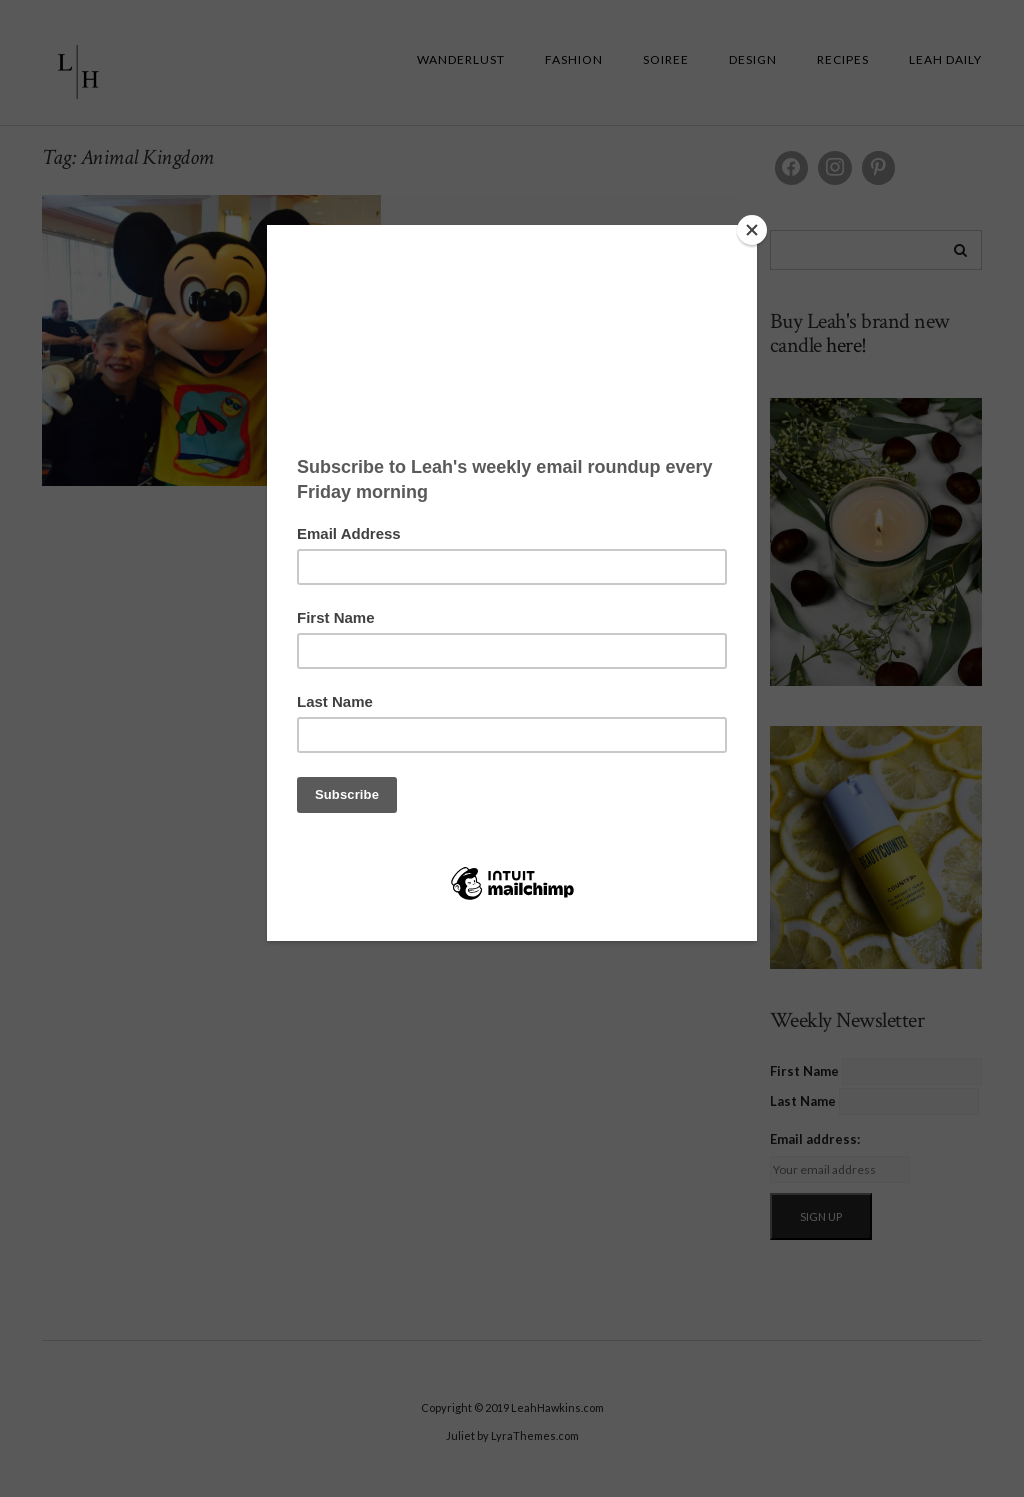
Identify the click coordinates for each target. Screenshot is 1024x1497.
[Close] (752, 230)
